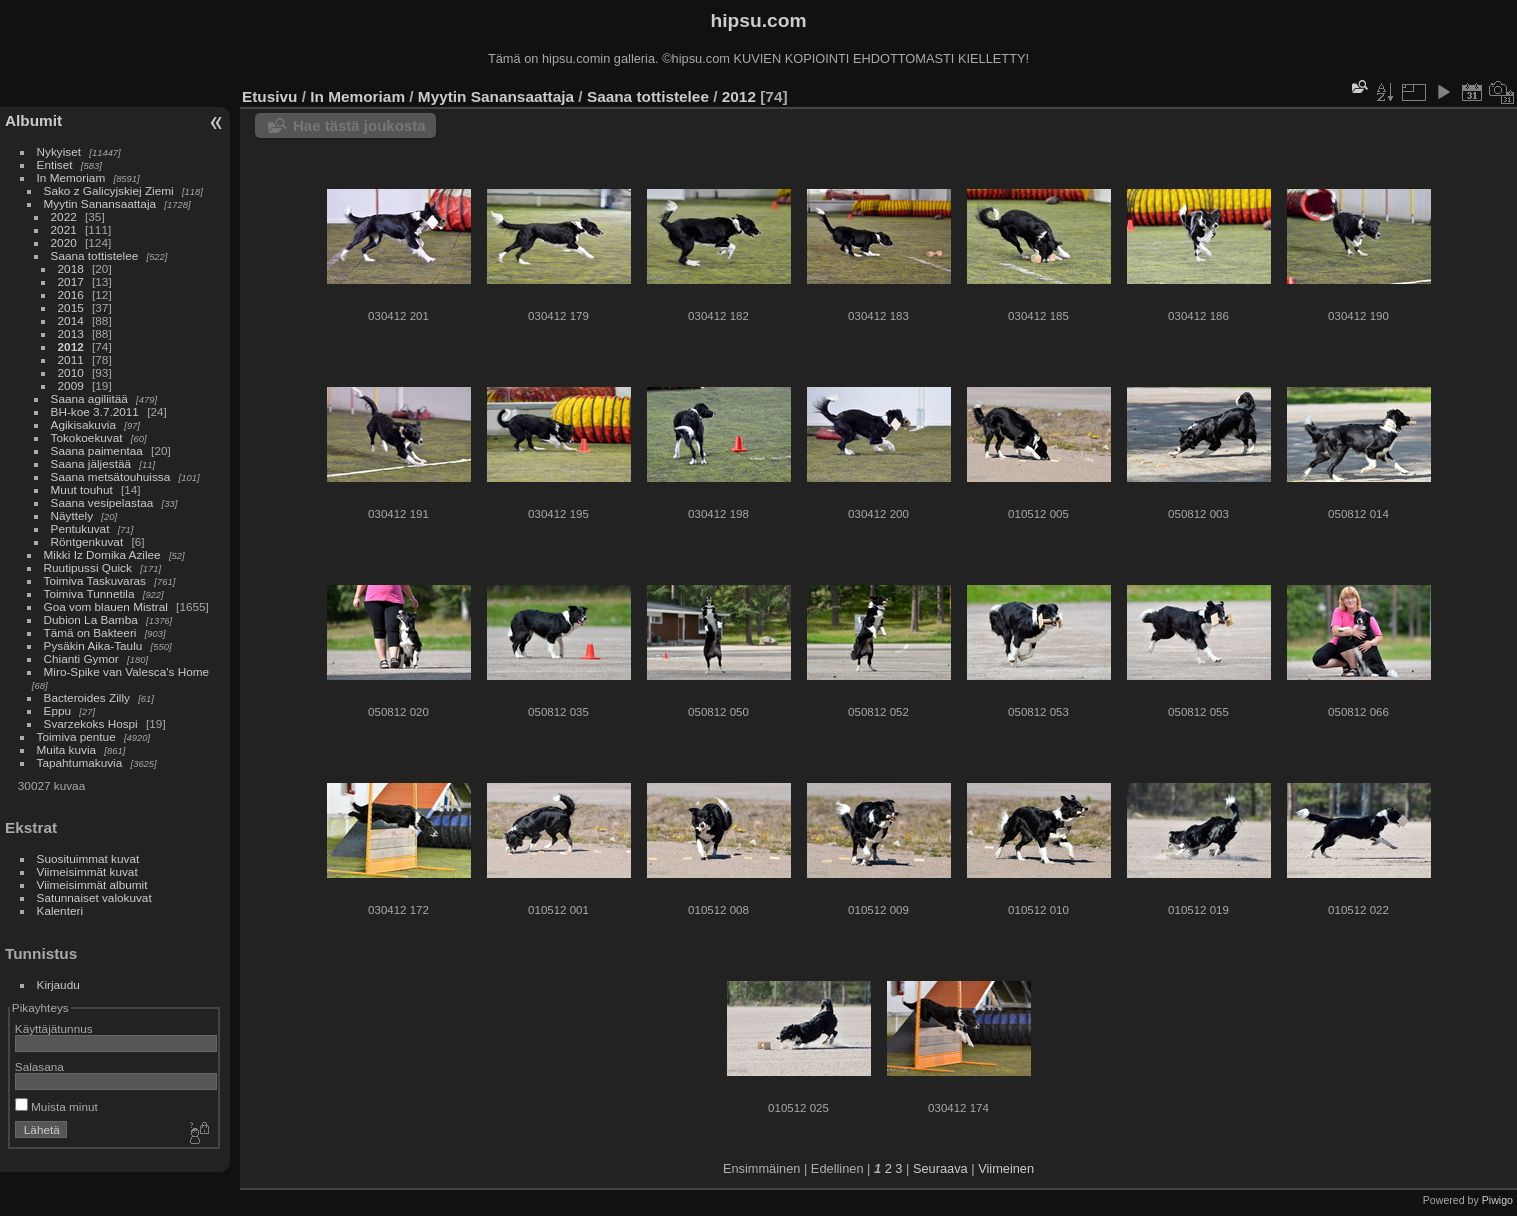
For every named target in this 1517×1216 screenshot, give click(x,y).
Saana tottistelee (95, 255)
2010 (71, 372)
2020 (64, 242)
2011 (71, 359)
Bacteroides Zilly (87, 697)
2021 (64, 229)
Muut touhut (82, 489)
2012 (71, 346)
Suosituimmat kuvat (88, 858)
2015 (71, 307)
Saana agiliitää (89, 398)
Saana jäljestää (91, 463)
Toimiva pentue (76, 736)
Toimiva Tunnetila (89, 593)
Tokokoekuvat (87, 437)
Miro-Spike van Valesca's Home (127, 671)
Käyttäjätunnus (54, 1028)
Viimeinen (1006, 1168)
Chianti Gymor (81, 658)
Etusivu (269, 96)
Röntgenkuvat (87, 541)
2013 (71, 333)
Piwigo (1497, 1200)
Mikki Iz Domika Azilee (102, 554)
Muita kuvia (67, 749)
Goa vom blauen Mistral (106, 606)
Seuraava (940, 1168)
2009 (71, 385)
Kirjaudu (58, 984)
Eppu (57, 710)
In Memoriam (71, 177)
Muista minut (56, 1106)
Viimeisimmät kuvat (87, 871)
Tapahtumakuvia (80, 762)
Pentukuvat (80, 528)
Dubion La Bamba (91, 619)
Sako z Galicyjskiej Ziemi (109, 190)
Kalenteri (60, 910)
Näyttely (72, 515)
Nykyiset (59, 151)
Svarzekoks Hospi (91, 723)
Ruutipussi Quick (88, 567)
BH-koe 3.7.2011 (95, 411)
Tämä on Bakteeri (90, 632)
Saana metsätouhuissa (111, 476)
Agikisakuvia (83, 424)
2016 (71, 294)
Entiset (55, 164)
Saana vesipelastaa (102, 502)
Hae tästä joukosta (359, 125)
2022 (64, 216)
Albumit (33, 120)
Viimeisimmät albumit (92, 884)
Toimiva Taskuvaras (95, 580)
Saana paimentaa (97, 450)
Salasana (39, 1066)
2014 (71, 320)
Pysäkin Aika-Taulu (93, 645)
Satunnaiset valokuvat (94, 897)
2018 (71, 268)
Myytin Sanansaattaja (100, 203)
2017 (71, 281)
